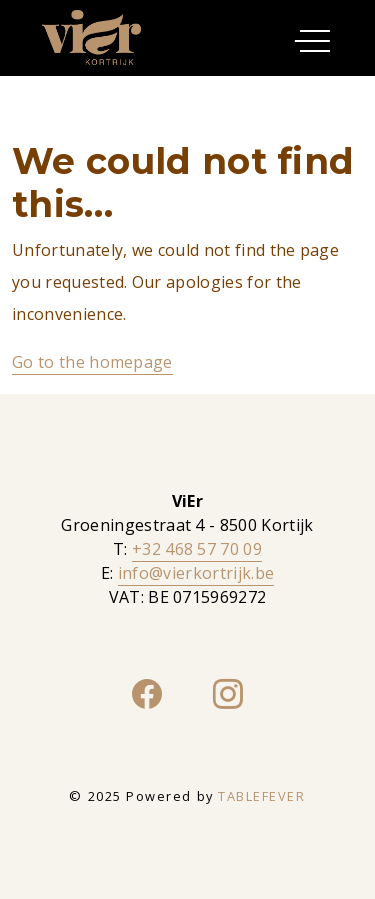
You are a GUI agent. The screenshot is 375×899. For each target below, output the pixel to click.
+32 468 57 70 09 (197, 549)
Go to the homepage (92, 362)
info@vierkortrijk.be (196, 573)
